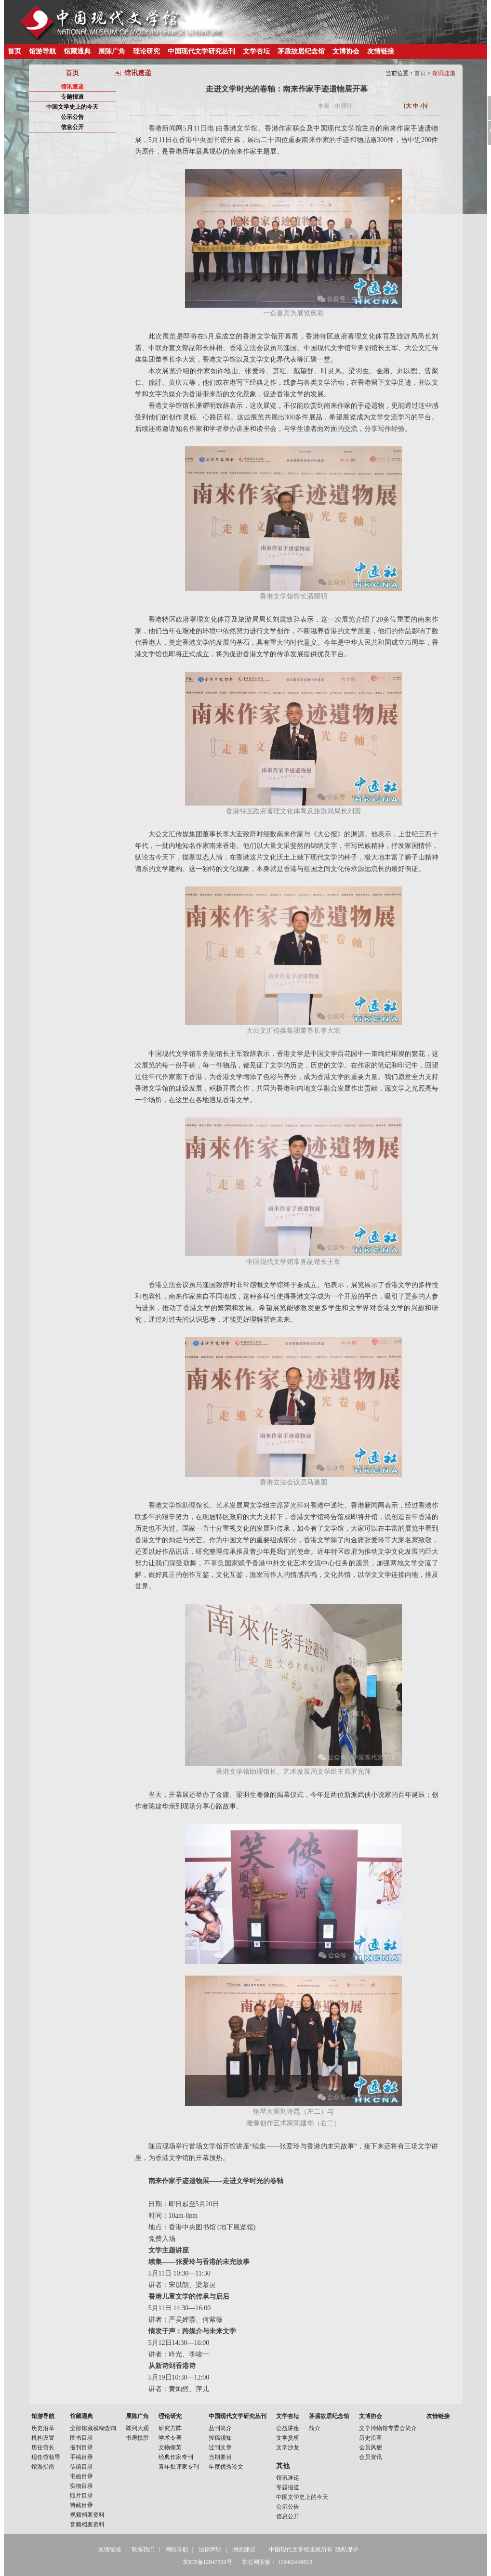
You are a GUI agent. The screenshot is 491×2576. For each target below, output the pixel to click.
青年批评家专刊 (179, 2466)
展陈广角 (111, 51)
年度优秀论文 (226, 2466)
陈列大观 (137, 2428)
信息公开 (72, 127)
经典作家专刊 (176, 2457)
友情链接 (380, 51)
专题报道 (72, 96)
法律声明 (210, 2549)
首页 (14, 51)
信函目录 (81, 2466)
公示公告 (72, 117)
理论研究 (146, 51)
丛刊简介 (220, 2428)
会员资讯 (370, 2457)
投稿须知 (220, 2437)
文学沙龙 (287, 2447)
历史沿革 (42, 2428)
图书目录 (81, 2437)
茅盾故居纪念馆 (301, 51)
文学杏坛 (256, 51)
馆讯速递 (72, 86)
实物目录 (81, 2486)
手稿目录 (81, 2457)
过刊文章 (220, 2447)
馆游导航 (42, 51)
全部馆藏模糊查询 (93, 2428)
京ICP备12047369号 (207, 2562)
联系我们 (143, 2549)
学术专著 (170, 2437)
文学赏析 (287, 2437)
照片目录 (81, 2495)
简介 (314, 2428)
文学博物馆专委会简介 (388, 2428)
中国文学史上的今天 (72, 107)
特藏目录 (81, 2505)
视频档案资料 (87, 2514)
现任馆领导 (45, 2457)
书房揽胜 (137, 2437)
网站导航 (176, 2549)
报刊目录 (81, 2447)
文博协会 (345, 51)
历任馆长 (42, 2447)
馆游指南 (42, 2466)
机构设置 (42, 2437)
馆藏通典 (77, 51)
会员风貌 (370, 2447)
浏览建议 (243, 2549)
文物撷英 (170, 2447)
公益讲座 (287, 2428)
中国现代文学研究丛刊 (201, 51)
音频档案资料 (87, 2524)
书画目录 (81, 2476)
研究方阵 (170, 2428)
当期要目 (220, 2457)
